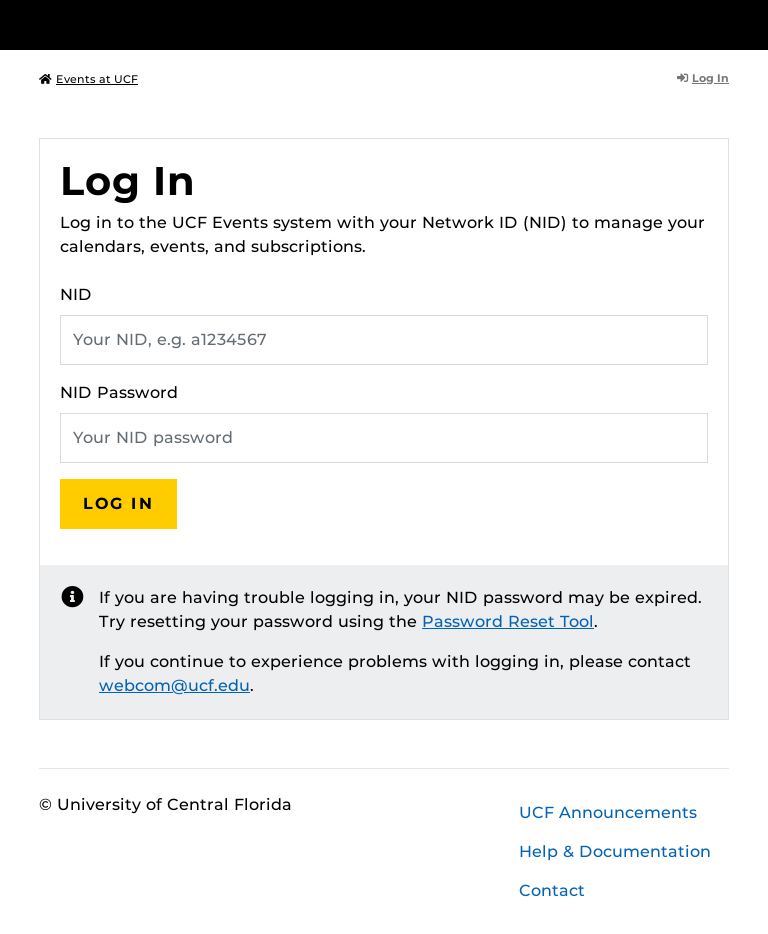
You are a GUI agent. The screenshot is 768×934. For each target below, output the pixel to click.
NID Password (119, 392)
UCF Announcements (608, 812)
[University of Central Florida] (172, 24)
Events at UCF (88, 79)
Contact (552, 890)
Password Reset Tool (508, 621)
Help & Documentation (615, 851)
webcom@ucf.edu (174, 685)
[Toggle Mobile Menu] (724, 23)
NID (76, 294)
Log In (703, 78)
